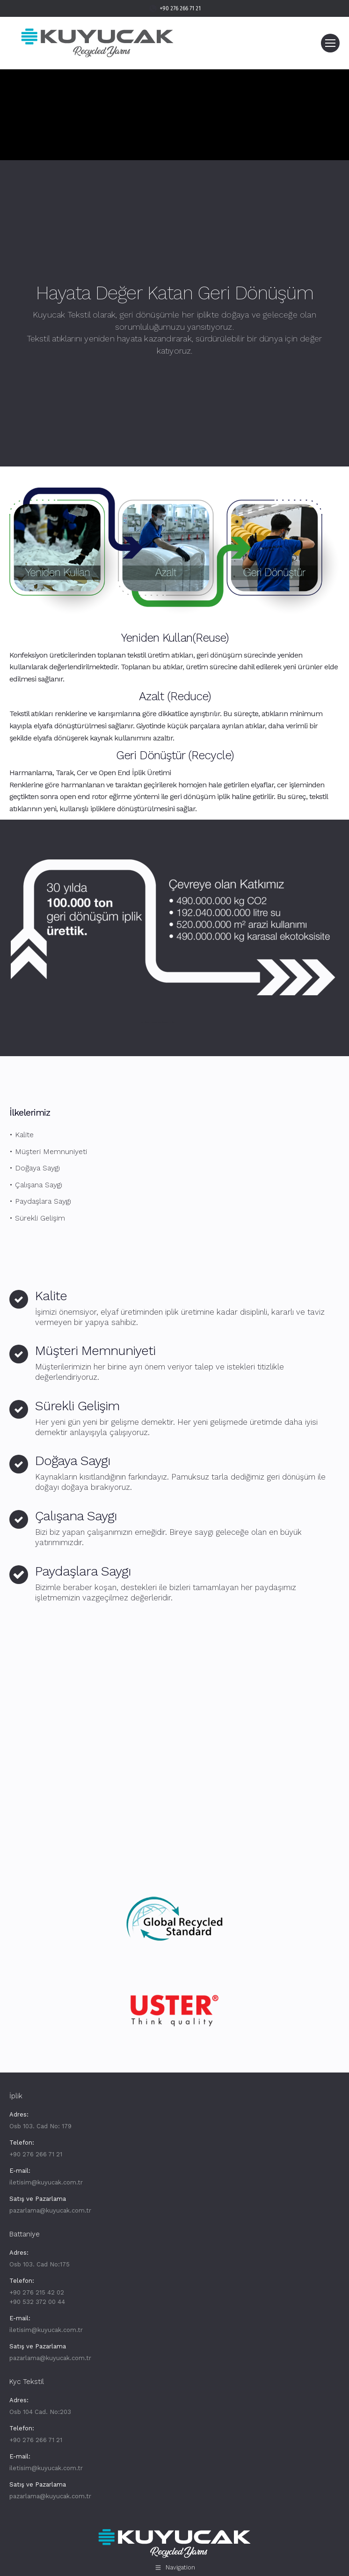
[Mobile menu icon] (330, 43)
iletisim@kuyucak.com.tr (46, 2182)
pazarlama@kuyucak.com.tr (50, 2210)
